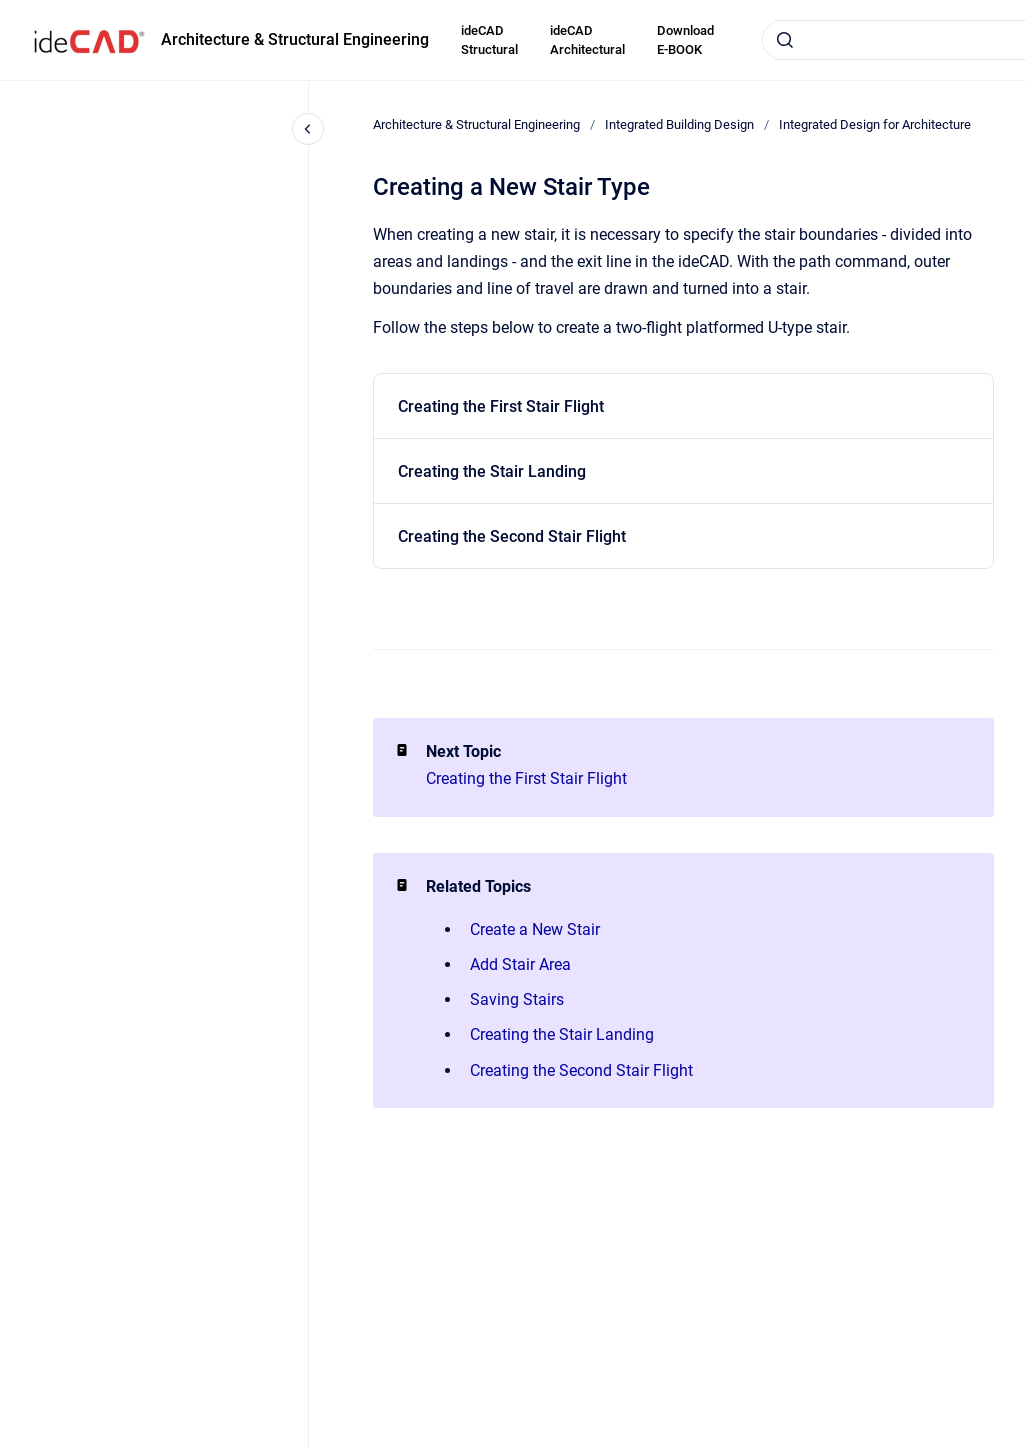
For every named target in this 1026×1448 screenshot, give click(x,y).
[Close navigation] (308, 129)
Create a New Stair (535, 929)
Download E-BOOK (685, 40)
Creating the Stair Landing (492, 471)
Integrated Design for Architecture (875, 124)
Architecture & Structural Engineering (295, 39)
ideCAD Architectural (587, 40)
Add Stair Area (520, 964)
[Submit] (785, 40)
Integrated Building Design (679, 124)
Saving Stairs (517, 999)
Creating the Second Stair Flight (512, 536)
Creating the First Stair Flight (501, 406)
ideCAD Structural (489, 40)
